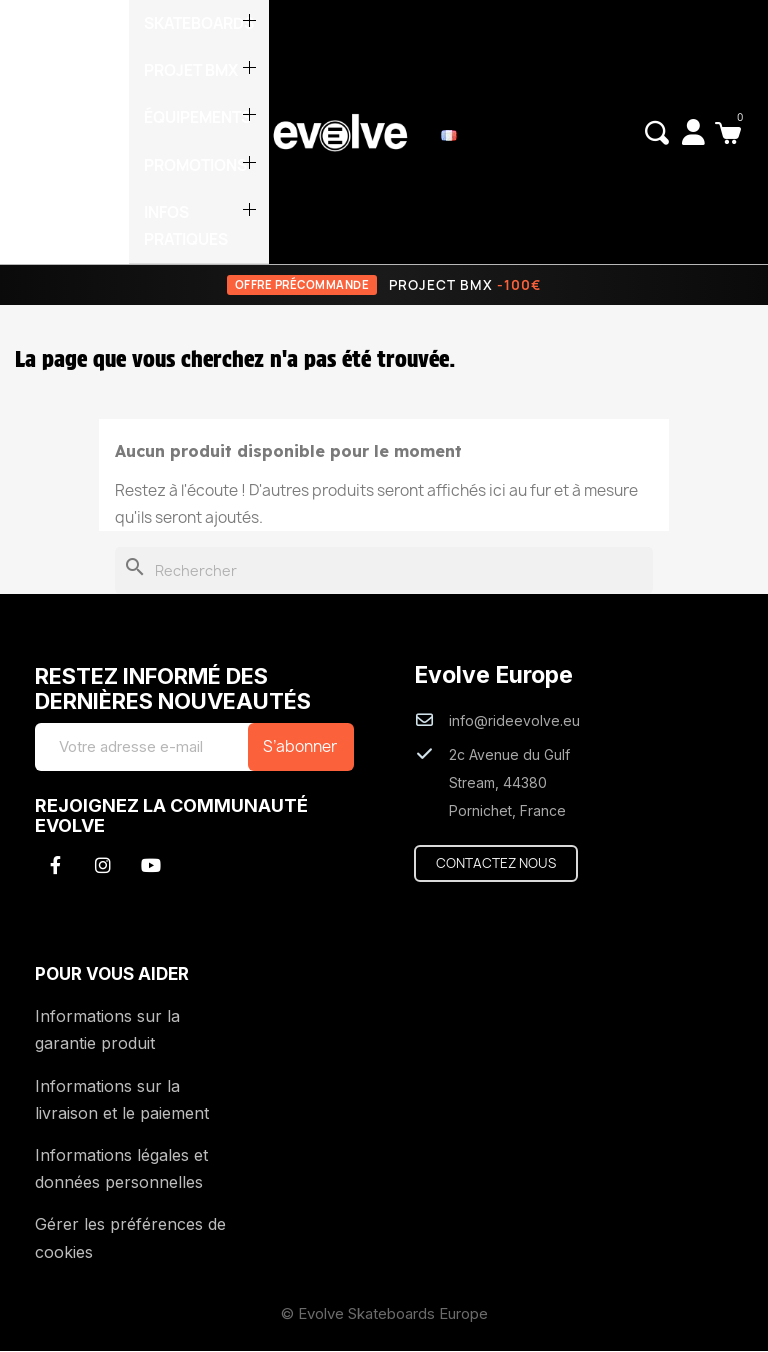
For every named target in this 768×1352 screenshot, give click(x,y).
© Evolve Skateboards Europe (384, 1314)
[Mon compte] (692, 132)
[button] (656, 133)
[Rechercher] (384, 572)
